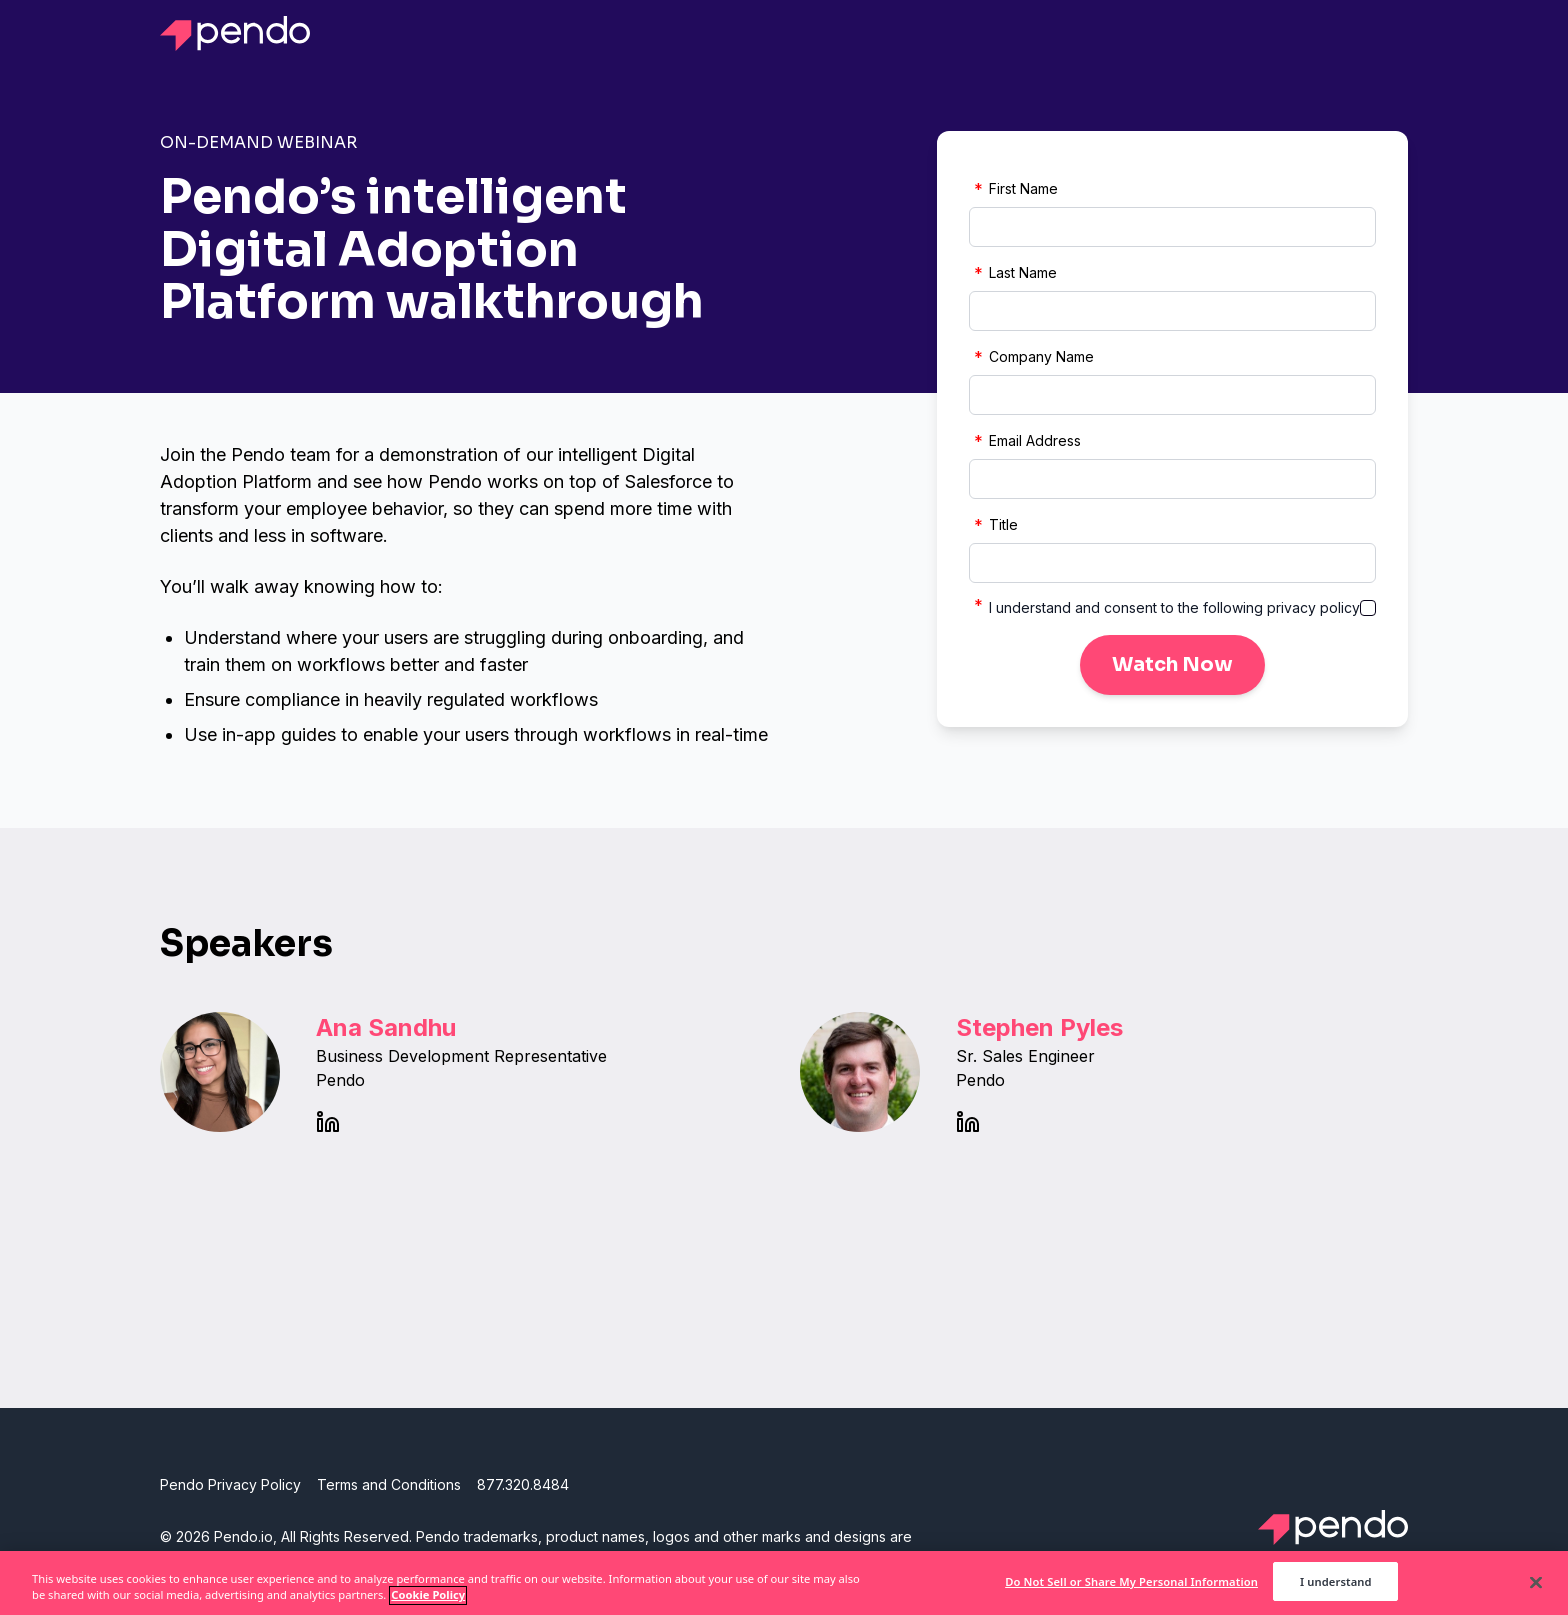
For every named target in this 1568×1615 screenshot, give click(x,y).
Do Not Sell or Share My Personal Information (1131, 1588)
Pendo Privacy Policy (230, 1484)
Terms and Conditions (389, 1484)
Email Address (1025, 441)
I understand (1336, 1588)
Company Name (1031, 357)
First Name (1013, 189)
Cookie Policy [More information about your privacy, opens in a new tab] (428, 1601)
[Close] (1536, 1588)
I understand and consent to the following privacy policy (1174, 607)
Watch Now (1172, 664)
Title (993, 525)
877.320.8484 (523, 1484)
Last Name (1013, 273)
